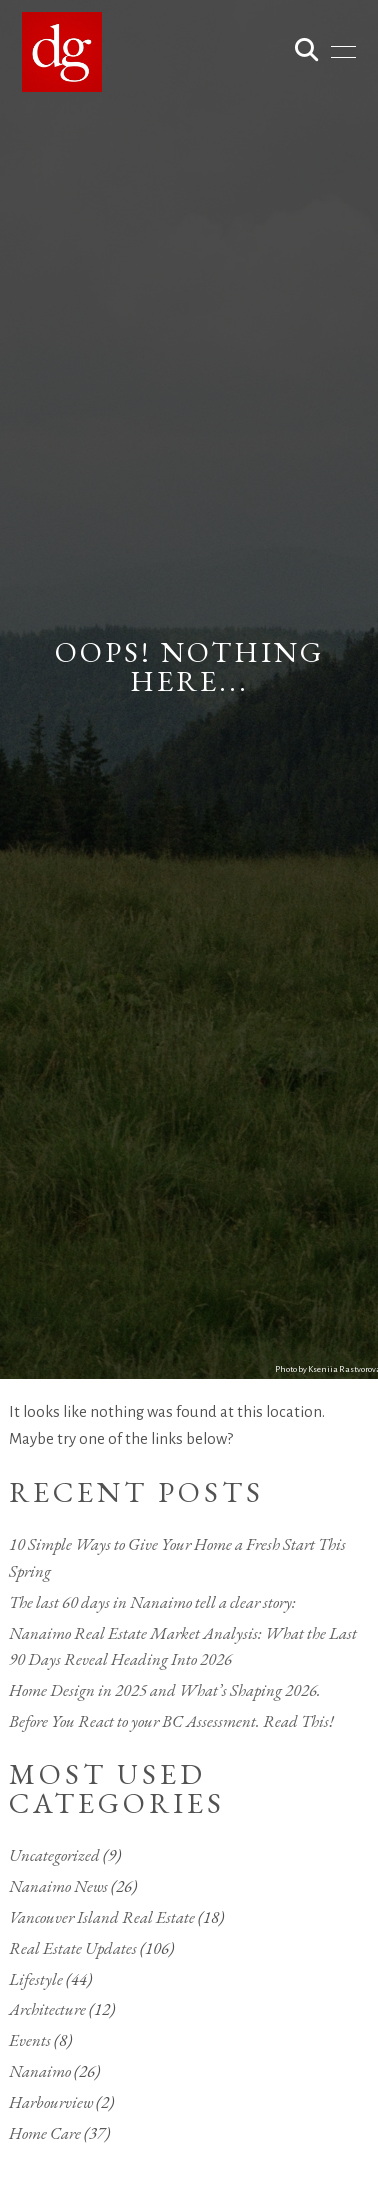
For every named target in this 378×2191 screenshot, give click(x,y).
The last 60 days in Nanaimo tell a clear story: (152, 1602)
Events (30, 2040)
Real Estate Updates (73, 1948)
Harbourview (51, 2102)
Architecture (47, 2009)
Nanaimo (40, 2071)
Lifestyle (36, 1979)
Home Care (45, 2133)
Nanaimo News (58, 1886)
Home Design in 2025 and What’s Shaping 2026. (165, 1690)
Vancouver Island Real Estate (102, 1917)
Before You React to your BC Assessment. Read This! (171, 1721)
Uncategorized (54, 1855)
